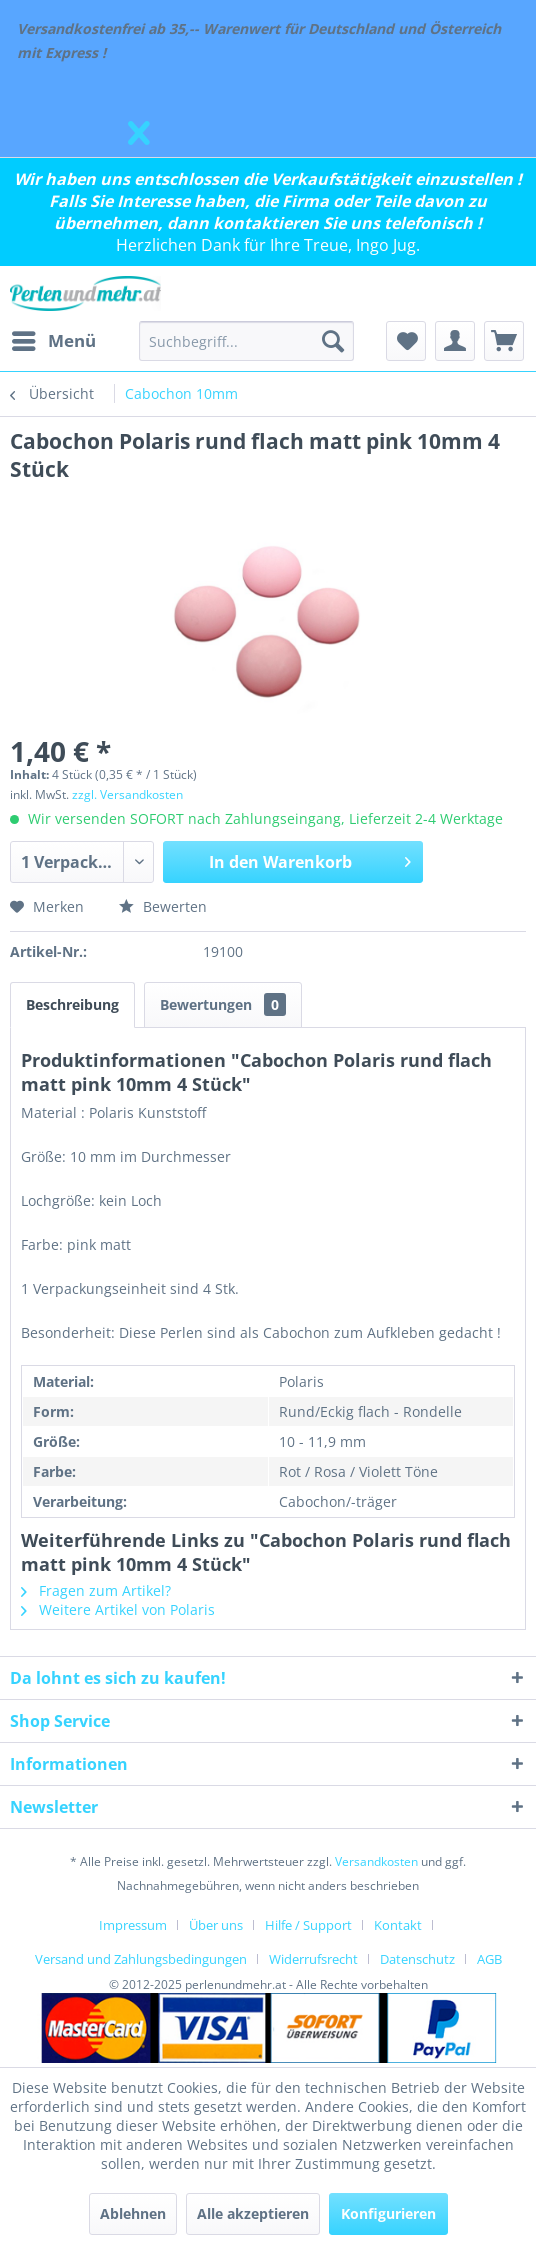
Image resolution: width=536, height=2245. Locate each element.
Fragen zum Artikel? (96, 1590)
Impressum (133, 1925)
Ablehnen (133, 2213)
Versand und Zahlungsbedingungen (141, 1959)
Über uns (216, 1925)
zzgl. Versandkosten (127, 794)
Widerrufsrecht (313, 1959)
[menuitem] (53, 341)
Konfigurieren (388, 2213)
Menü (54, 338)
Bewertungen (223, 1004)
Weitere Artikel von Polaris (118, 1609)
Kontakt (398, 1925)
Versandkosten (376, 1861)
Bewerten (163, 906)
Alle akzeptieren (253, 2213)
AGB (489, 1959)
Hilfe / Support (308, 1925)
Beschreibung (72, 1004)
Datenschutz (417, 1959)
